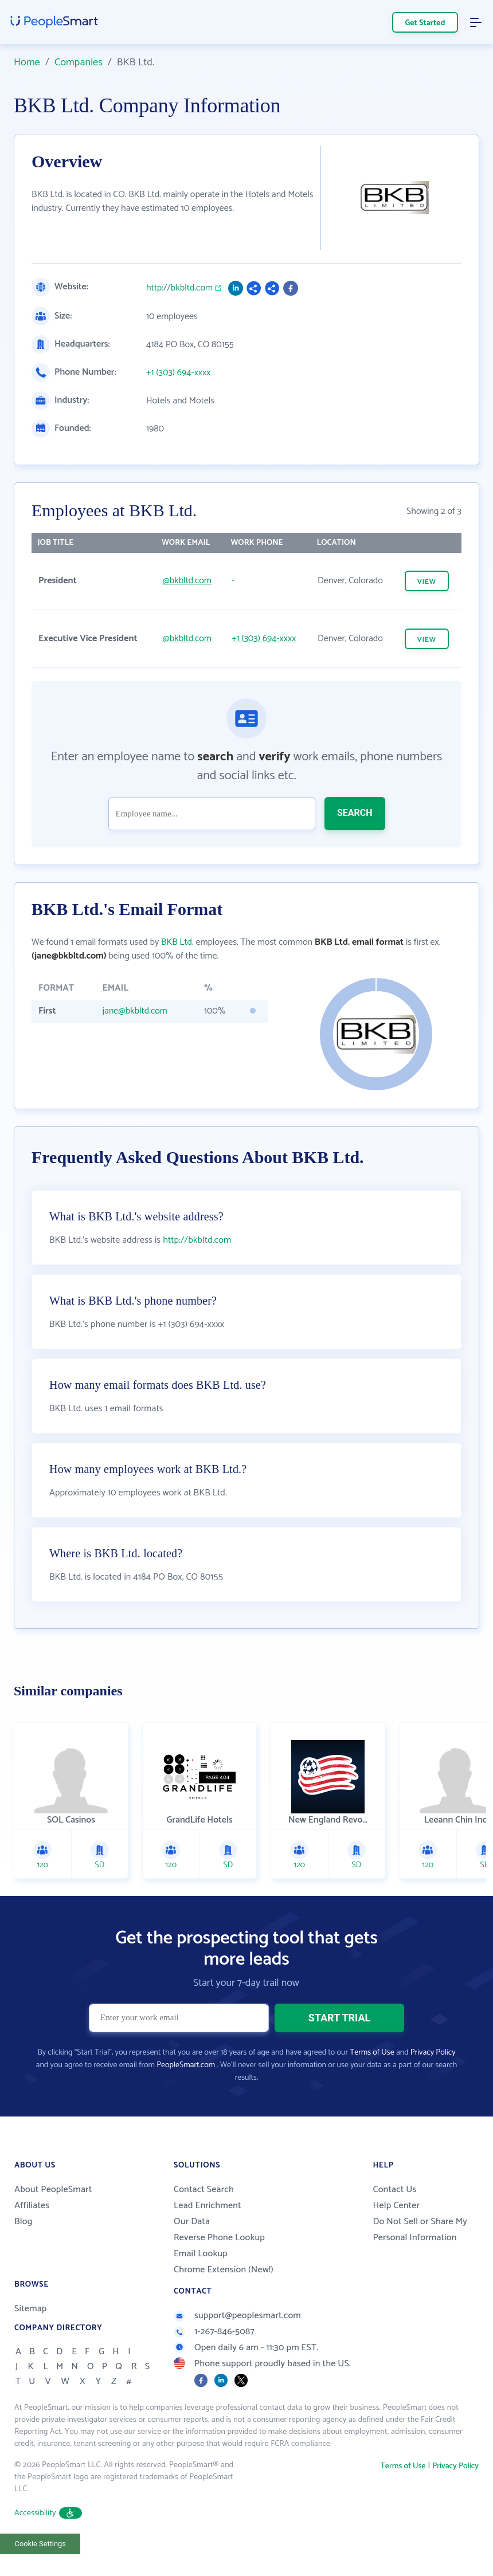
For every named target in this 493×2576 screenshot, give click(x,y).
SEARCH (355, 812)
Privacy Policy (433, 2081)
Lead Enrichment (207, 2234)
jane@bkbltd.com (134, 1011)
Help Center (396, 2234)
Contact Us (394, 2218)
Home (27, 62)
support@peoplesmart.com (237, 2344)
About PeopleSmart (53, 2218)
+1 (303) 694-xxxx (178, 373)
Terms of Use (372, 2081)
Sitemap (30, 2337)
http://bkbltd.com (179, 288)
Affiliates (31, 2234)
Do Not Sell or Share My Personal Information (420, 2258)
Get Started (425, 23)
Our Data (192, 2250)
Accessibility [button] (48, 2541)
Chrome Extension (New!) (223, 2298)
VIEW (426, 581)
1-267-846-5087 (214, 2360)
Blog (23, 2250)
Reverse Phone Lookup (219, 2266)
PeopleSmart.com (185, 2093)
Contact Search (204, 2218)
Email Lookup (201, 2282)
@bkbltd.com (187, 580)
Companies (78, 62)
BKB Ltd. (177, 942)
